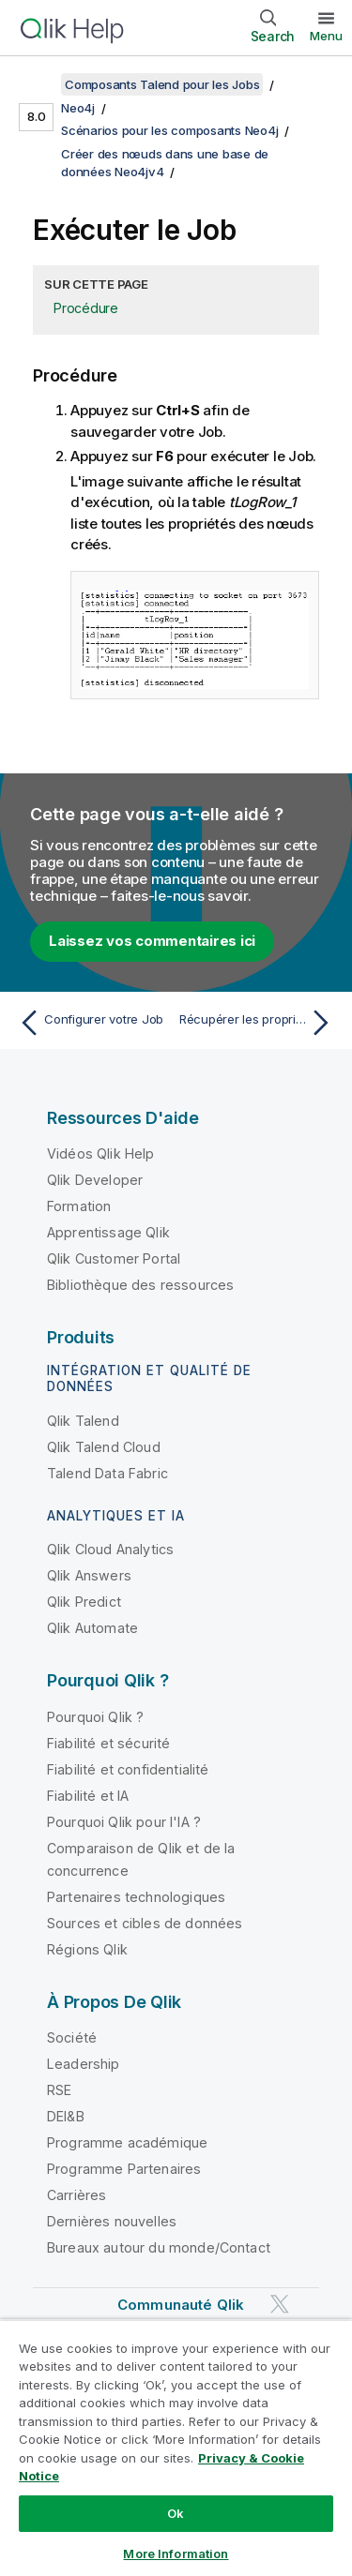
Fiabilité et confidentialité (127, 1769)
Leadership (83, 2064)
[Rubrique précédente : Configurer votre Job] (93, 1023)
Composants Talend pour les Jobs (162, 84)
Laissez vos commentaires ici (152, 941)
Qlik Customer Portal (113, 1258)
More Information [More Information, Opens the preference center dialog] (175, 2553)
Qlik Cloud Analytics (110, 1549)
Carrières (76, 2195)
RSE (59, 2090)
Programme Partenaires (124, 2169)
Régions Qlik (87, 1949)
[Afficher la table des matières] (37, 84)
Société (72, 2037)
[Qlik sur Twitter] (280, 2304)
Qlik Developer (95, 1180)
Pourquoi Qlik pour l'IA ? (124, 1822)
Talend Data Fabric (107, 1473)
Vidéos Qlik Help (101, 1153)
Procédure (86, 308)
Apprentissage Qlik (108, 1232)
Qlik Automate (92, 1628)
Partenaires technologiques (136, 1897)
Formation (79, 1206)
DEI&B (65, 2116)
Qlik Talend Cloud (104, 1447)
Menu (326, 35)
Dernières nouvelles (111, 2221)
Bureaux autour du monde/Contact (158, 2247)
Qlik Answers (89, 1575)
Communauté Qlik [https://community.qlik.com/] (180, 2305)
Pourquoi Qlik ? (95, 1717)
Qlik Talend (83, 1421)
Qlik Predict (84, 1602)
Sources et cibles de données (144, 1923)
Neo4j (78, 107)
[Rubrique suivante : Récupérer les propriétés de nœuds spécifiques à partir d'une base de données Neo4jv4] (258, 1023)
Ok (175, 2513)
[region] (176, 2447)
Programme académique (127, 2142)
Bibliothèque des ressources (140, 1285)
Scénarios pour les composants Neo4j (169, 130)
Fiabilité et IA (88, 1796)
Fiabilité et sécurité (108, 1743)
